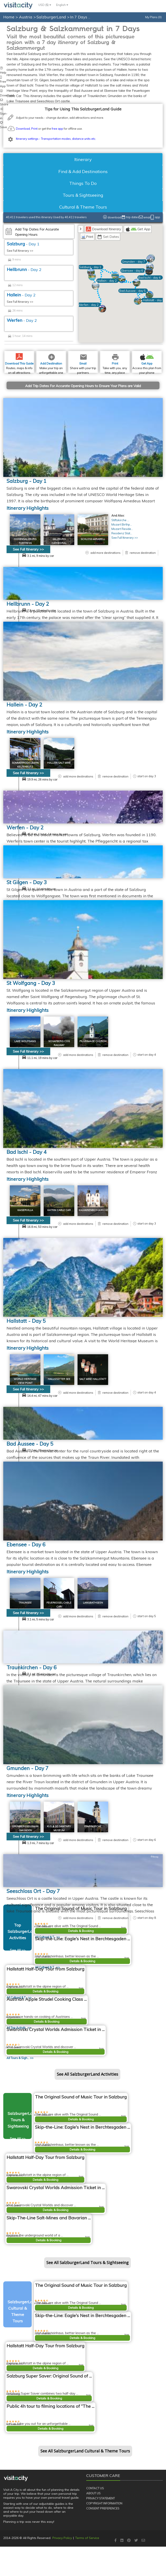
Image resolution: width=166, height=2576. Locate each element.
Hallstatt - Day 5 (26, 1321)
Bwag (154, 1856)
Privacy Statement (100, 2498)
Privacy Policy (62, 2538)
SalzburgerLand (51, 16)
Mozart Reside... (122, 529)
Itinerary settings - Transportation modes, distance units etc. (56, 138)
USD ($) (44, 5)
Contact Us (95, 2488)
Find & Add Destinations (83, 171)
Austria (26, 16)
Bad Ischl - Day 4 (27, 1152)
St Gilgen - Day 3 (27, 882)
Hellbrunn (24, 269)
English (62, 5)
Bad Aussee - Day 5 (30, 1444)
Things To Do (83, 183)
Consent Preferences (102, 2508)
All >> (20, 2058)
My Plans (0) (153, 17)
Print (34, 128)
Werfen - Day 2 (25, 827)
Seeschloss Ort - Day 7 (33, 1891)
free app (57, 128)
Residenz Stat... (121, 533)
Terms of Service (87, 2538)
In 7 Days (79, 16)
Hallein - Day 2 (24, 704)
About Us (93, 2493)
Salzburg (23, 243)
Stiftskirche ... (120, 520)
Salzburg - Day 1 (27, 481)
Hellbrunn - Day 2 (28, 604)
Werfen (22, 320)
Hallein (21, 294)
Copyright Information (104, 2503)
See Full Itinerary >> (20, 250)
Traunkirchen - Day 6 (32, 1667)
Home (8, 16)
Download (23, 128)
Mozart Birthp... (121, 524)
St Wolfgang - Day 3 (31, 983)
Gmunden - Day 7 (27, 1768)
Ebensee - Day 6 (26, 1544)
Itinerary (83, 159)
